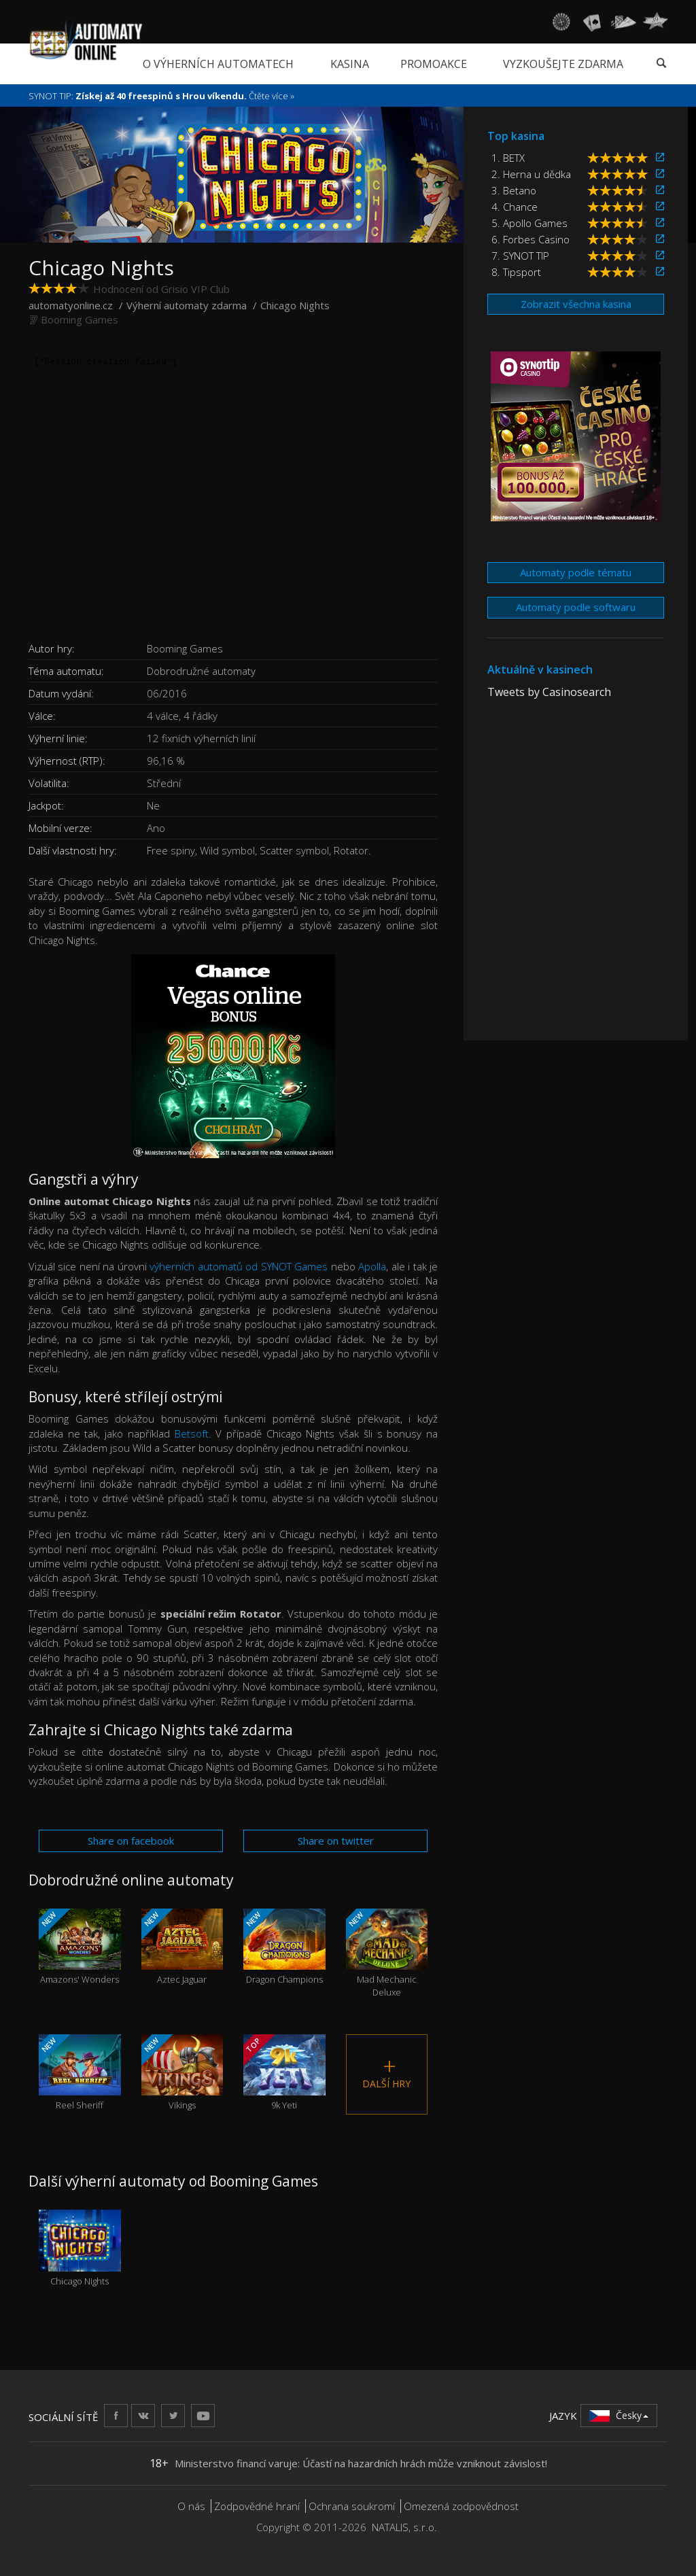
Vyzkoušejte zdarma (563, 63)
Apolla (372, 1266)
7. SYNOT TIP (520, 255)
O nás (191, 2506)
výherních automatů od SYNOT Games (239, 1266)
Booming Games (79, 319)
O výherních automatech (218, 63)
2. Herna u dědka (531, 174)
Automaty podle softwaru (576, 607)
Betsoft (192, 1433)
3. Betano (513, 190)
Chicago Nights (80, 2248)
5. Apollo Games (529, 223)
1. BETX (508, 158)
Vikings (182, 2072)
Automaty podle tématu (575, 572)
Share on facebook (131, 1840)
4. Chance (514, 207)
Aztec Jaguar (182, 1947)
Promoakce (433, 63)
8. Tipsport (516, 272)
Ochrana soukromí (352, 2506)
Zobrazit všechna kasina (576, 304)
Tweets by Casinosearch (549, 691)
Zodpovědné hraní (257, 2506)
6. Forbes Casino (530, 239)
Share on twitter (336, 1840)
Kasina (349, 63)
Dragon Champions (284, 1947)
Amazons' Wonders (79, 1947)
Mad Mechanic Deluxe (387, 1953)
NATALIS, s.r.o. (404, 2527)
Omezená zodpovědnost (461, 2506)
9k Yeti (284, 2072)
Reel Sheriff (79, 2072)
